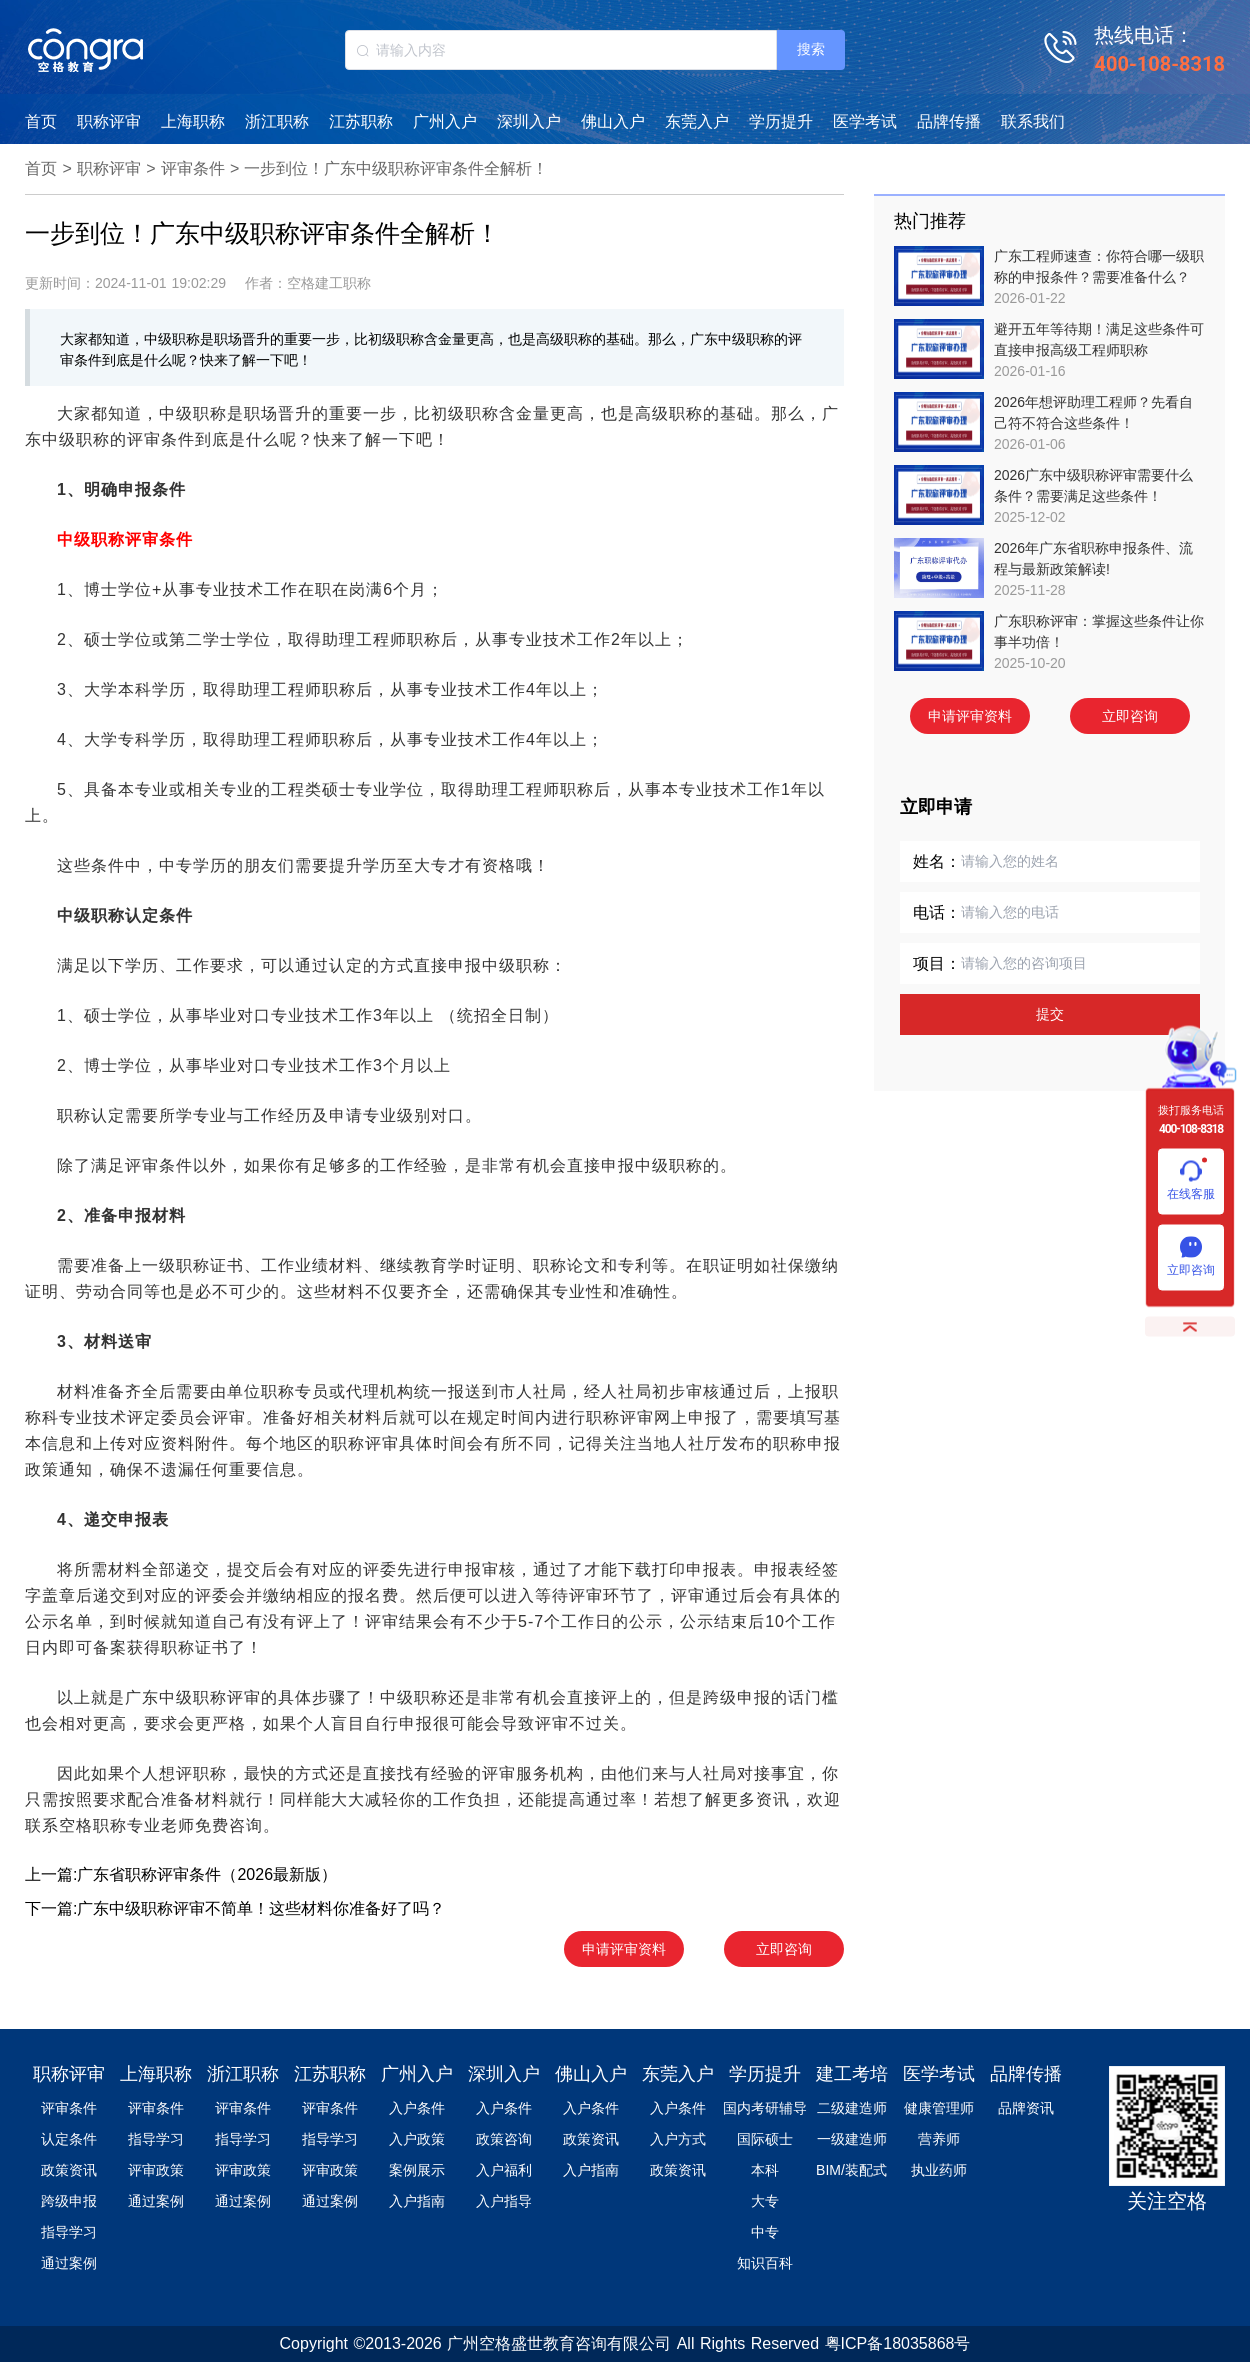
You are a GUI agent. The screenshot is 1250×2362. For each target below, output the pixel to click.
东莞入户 (697, 121)
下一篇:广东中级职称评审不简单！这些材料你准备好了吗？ (235, 1908)
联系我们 (1033, 121)
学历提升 (781, 121)
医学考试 (865, 121)
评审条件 (193, 168)
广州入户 (445, 121)
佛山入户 (613, 121)
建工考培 (852, 2074)
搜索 (811, 49)
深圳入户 (529, 121)
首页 (41, 121)
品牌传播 (949, 121)
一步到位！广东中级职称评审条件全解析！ (396, 168)
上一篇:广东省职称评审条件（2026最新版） (181, 1874)
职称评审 (109, 121)
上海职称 (193, 121)
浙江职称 (277, 121)
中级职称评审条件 (125, 539)
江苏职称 (361, 121)
